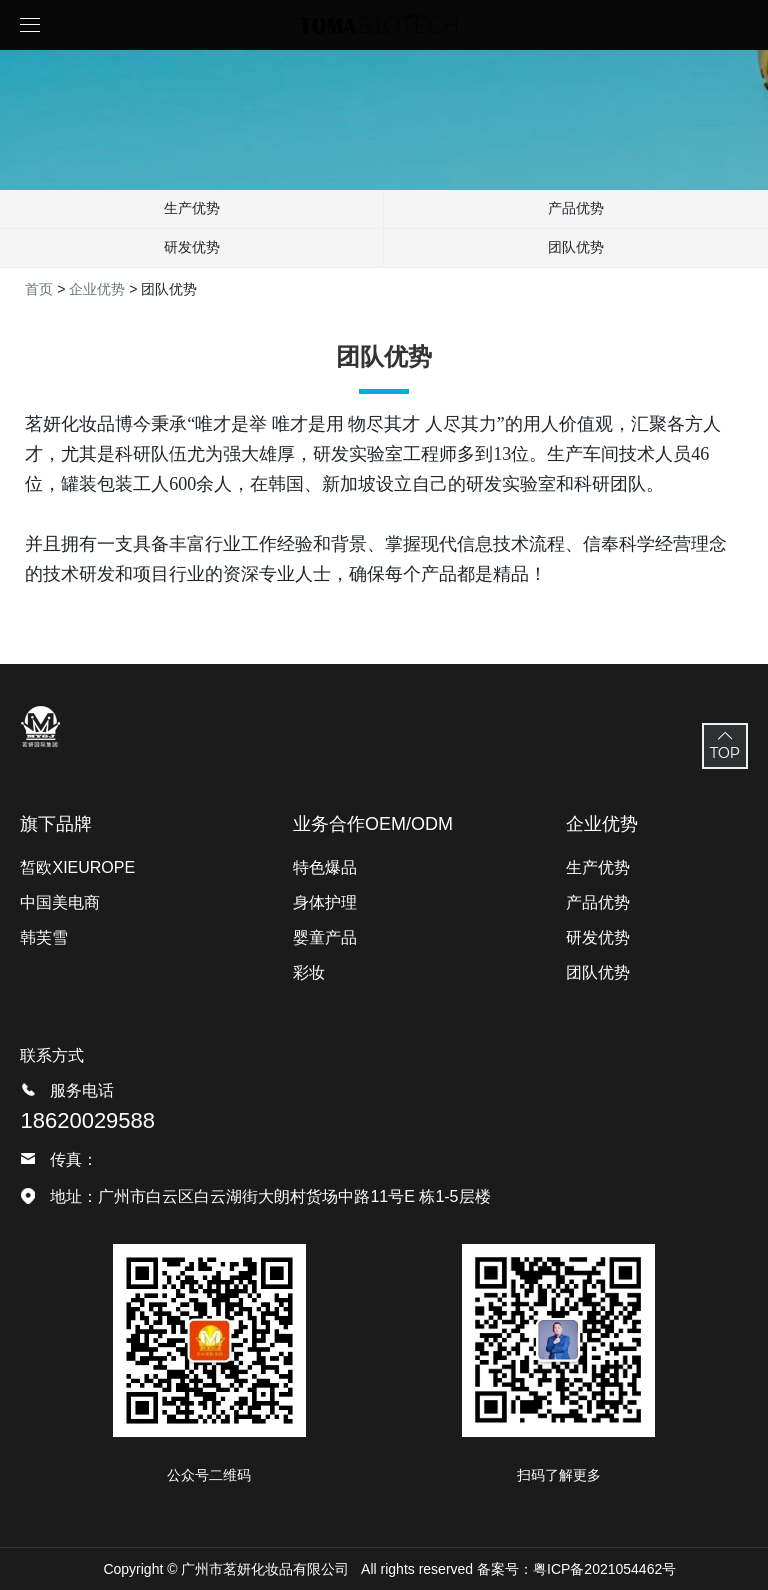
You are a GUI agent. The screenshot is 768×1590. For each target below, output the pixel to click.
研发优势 (192, 247)
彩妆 (309, 972)
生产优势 (192, 208)
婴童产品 (325, 937)
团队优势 (576, 247)
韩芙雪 (44, 937)
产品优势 (576, 208)
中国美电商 (60, 902)
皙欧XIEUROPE (77, 867)
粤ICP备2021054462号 (604, 1569)
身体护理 (325, 902)
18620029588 (87, 1120)
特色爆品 (325, 867)
